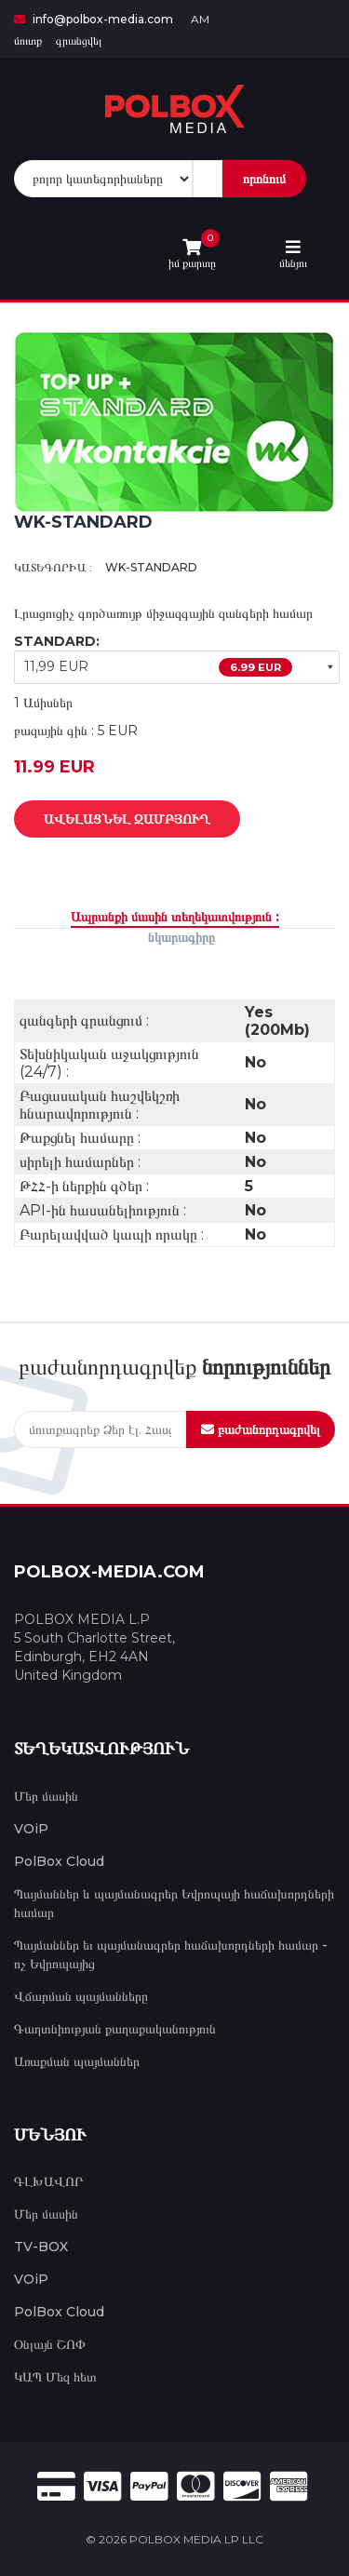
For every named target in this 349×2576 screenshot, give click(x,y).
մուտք (28, 40)
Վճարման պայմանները (81, 1996)
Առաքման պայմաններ (77, 2061)
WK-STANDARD (151, 567)
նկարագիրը (181, 937)
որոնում (264, 178)
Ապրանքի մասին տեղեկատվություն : (175, 916)
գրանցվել (78, 40)
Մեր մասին (46, 1796)
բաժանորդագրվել (260, 1429)
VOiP (31, 1828)
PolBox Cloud (59, 1861)
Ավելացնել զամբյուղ (113, 820)
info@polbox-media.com (93, 19)
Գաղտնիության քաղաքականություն (115, 2028)
